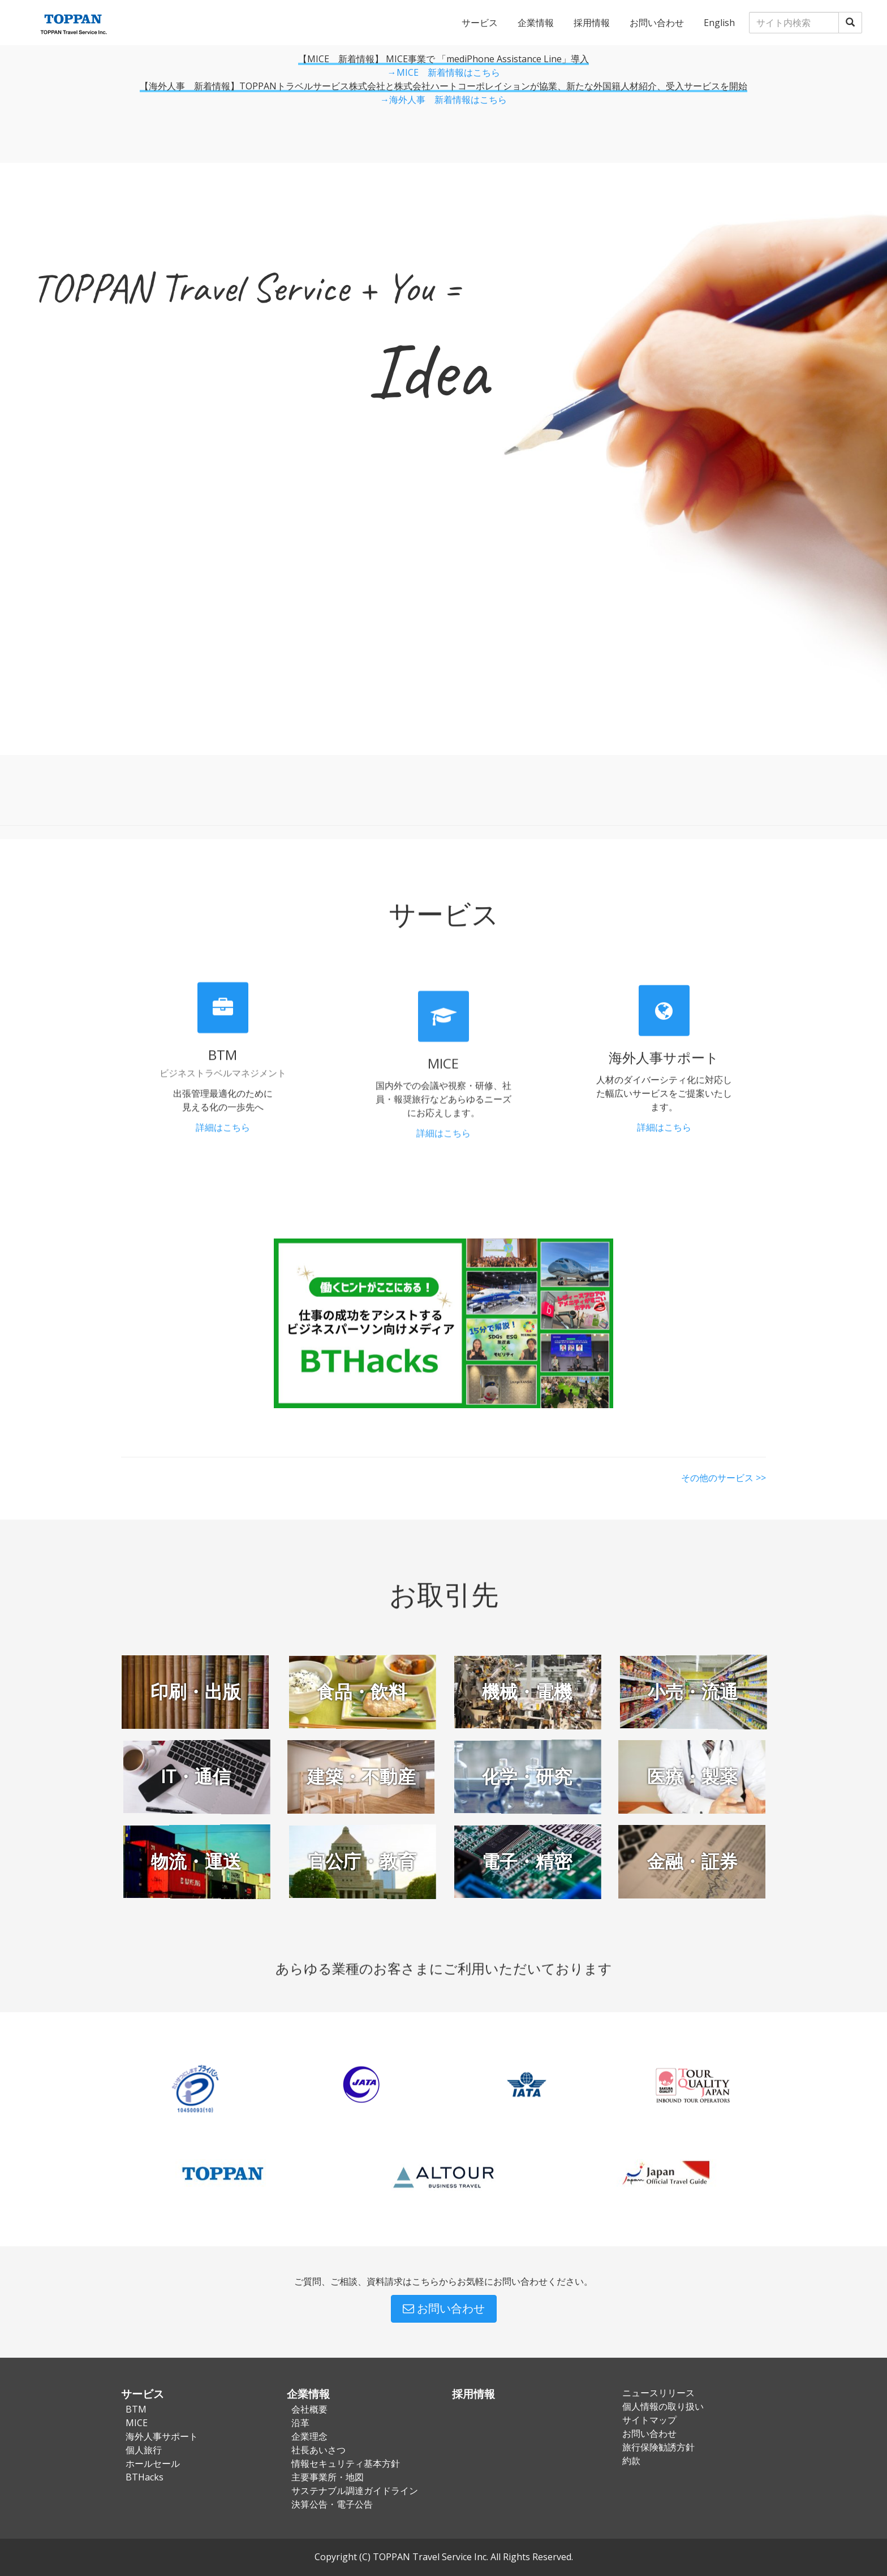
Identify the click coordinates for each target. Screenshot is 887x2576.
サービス (480, 22)
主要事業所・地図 (327, 2477)
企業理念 (309, 2436)
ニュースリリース (658, 2393)
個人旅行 (144, 2450)
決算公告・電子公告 (332, 2504)
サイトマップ (649, 2420)
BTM (136, 2409)
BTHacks (144, 2477)
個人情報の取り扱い (663, 2406)
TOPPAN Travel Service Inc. (430, 2557)
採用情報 (592, 22)
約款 (631, 2460)
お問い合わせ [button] (444, 2308)
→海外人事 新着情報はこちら (443, 99)
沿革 (300, 2423)
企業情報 (536, 22)
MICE (137, 2423)
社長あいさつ (318, 2450)
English (719, 22)
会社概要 (309, 2409)
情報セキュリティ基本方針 (345, 2463)
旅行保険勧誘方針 (658, 2447)
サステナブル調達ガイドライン (354, 2490)
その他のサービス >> (723, 1465)
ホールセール (153, 2463)
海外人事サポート (162, 2436)
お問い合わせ (657, 22)
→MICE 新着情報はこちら (443, 72)
